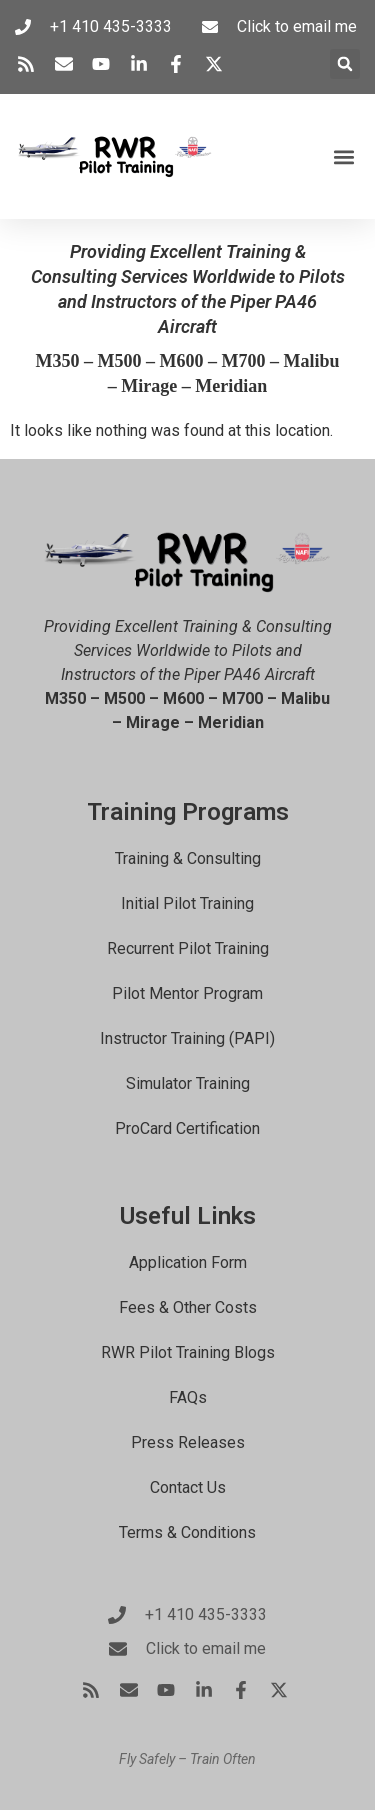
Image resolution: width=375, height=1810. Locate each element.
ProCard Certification (187, 1128)
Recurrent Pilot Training (188, 948)
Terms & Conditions (187, 1532)
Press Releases (188, 1442)
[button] (345, 64)
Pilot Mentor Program (187, 993)
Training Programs (188, 812)
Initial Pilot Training (187, 903)
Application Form (188, 1262)
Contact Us (188, 1487)
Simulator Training (188, 1083)
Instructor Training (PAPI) (187, 1038)
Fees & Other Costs (188, 1307)
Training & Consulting (188, 858)
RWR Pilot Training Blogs (188, 1352)
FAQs (188, 1397)
